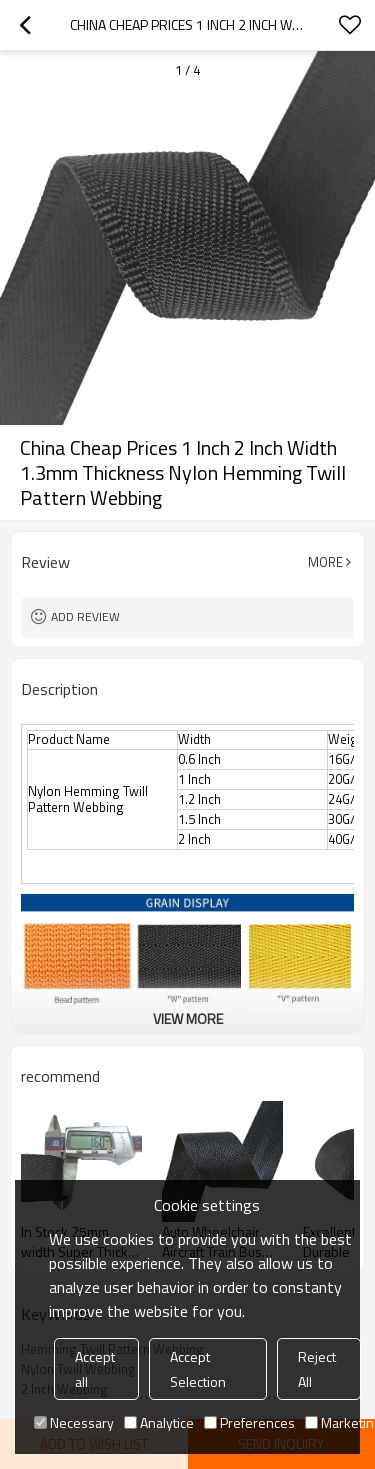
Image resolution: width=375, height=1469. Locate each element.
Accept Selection (198, 1369)
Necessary (74, 1422)
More (325, 562)
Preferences (249, 1422)
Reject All (317, 1369)
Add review (85, 616)
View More (188, 1018)
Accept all (95, 1369)
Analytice (159, 1422)
